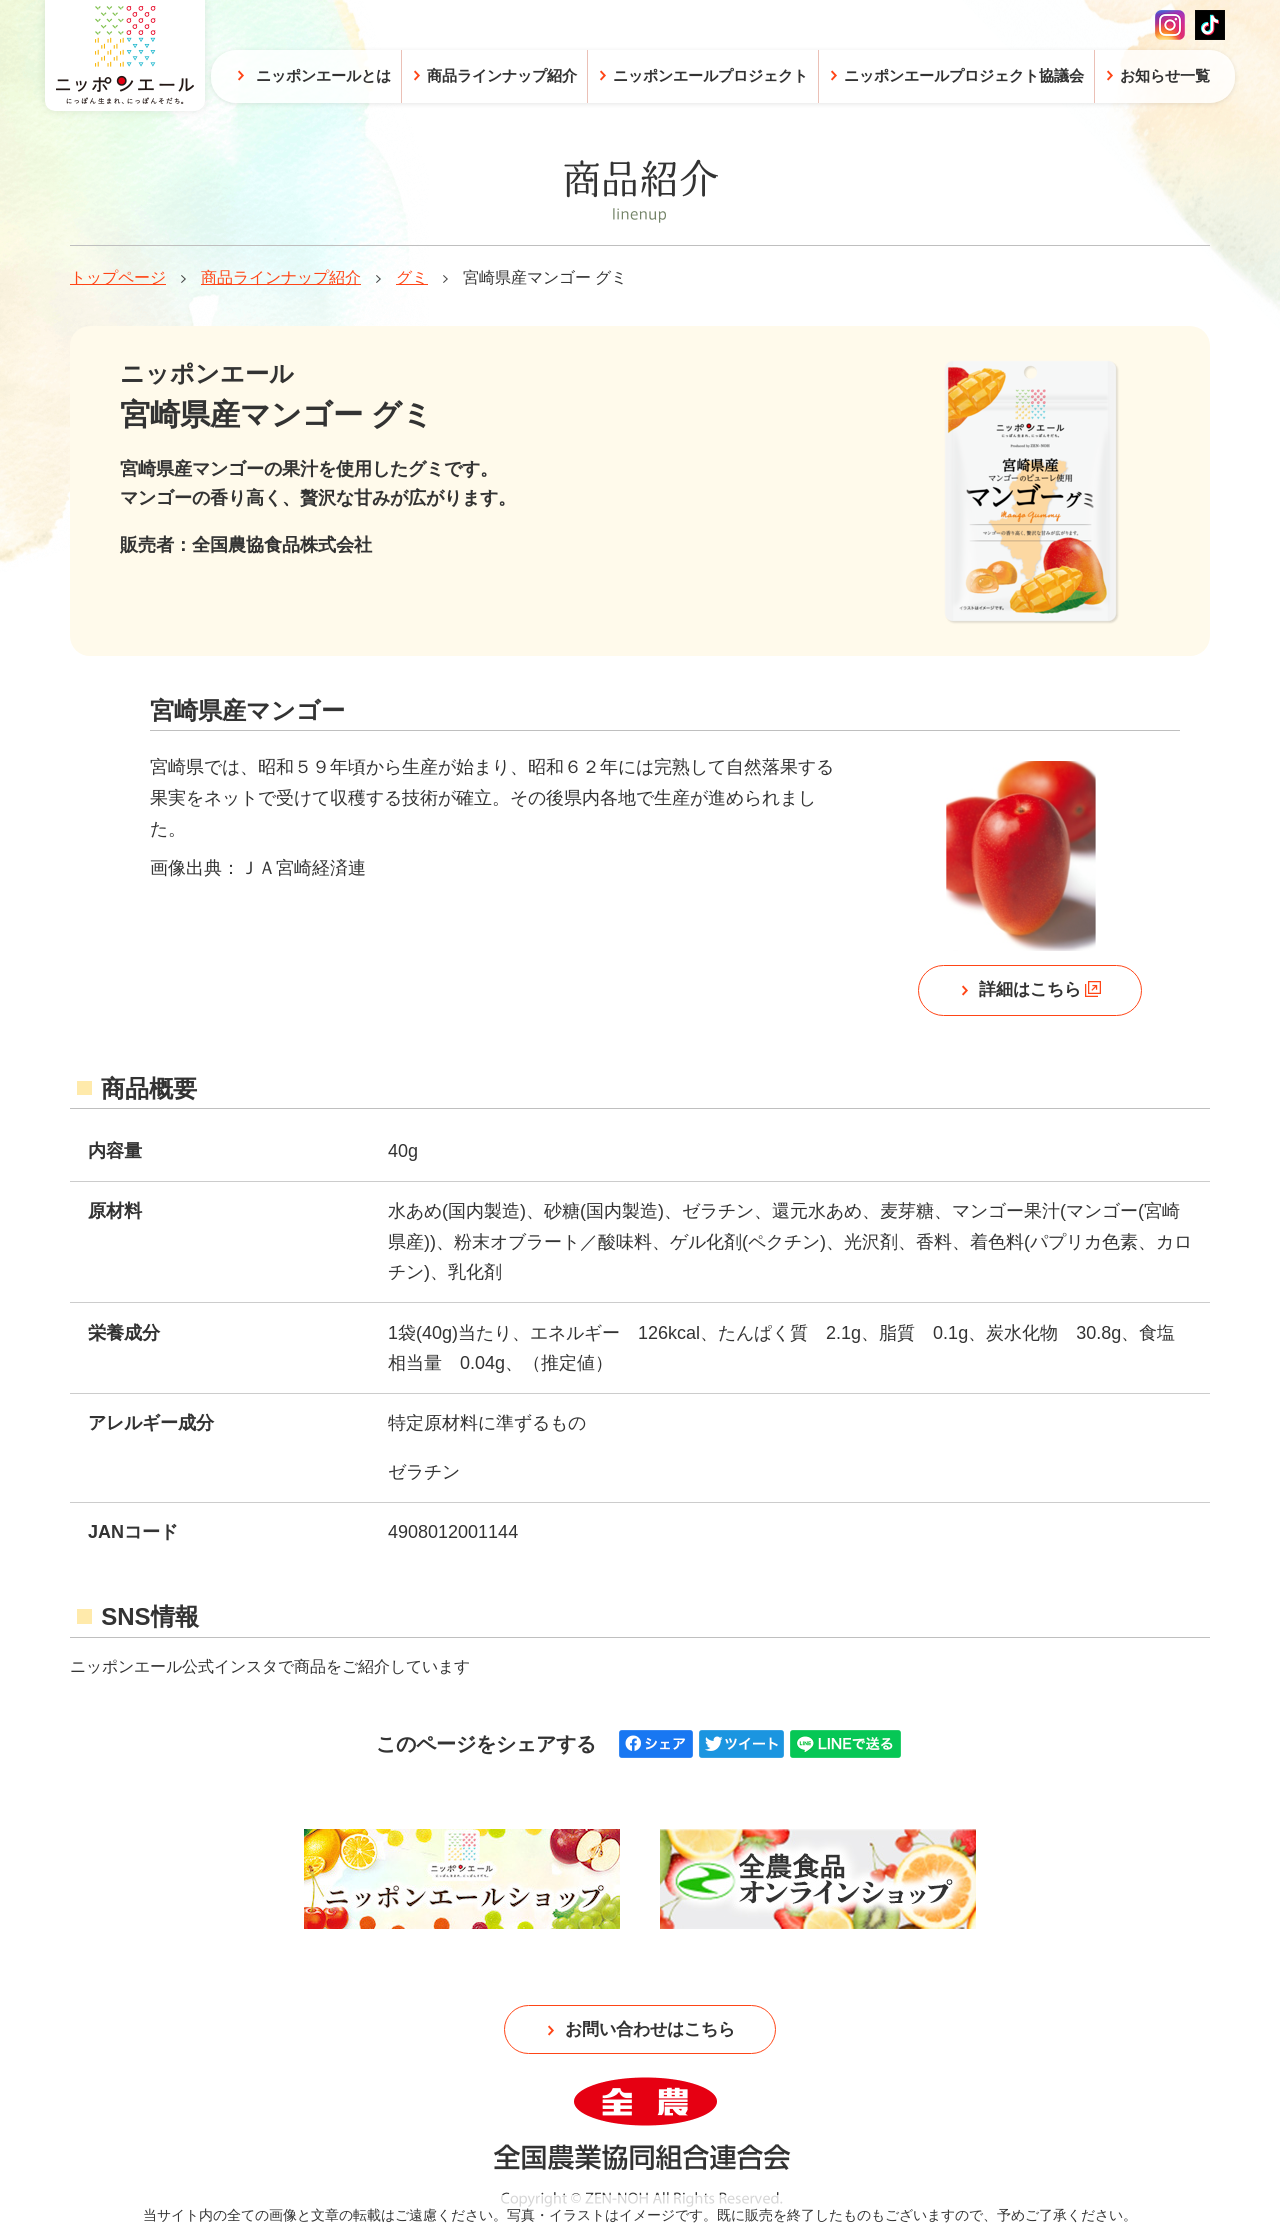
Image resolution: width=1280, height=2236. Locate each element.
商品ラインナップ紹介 (281, 277)
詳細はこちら (1029, 993)
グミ (412, 277)
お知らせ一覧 (1165, 75)
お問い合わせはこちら (650, 2034)
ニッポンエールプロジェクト (710, 75)
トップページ (118, 277)
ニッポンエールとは (323, 75)
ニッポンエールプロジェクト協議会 (964, 75)
